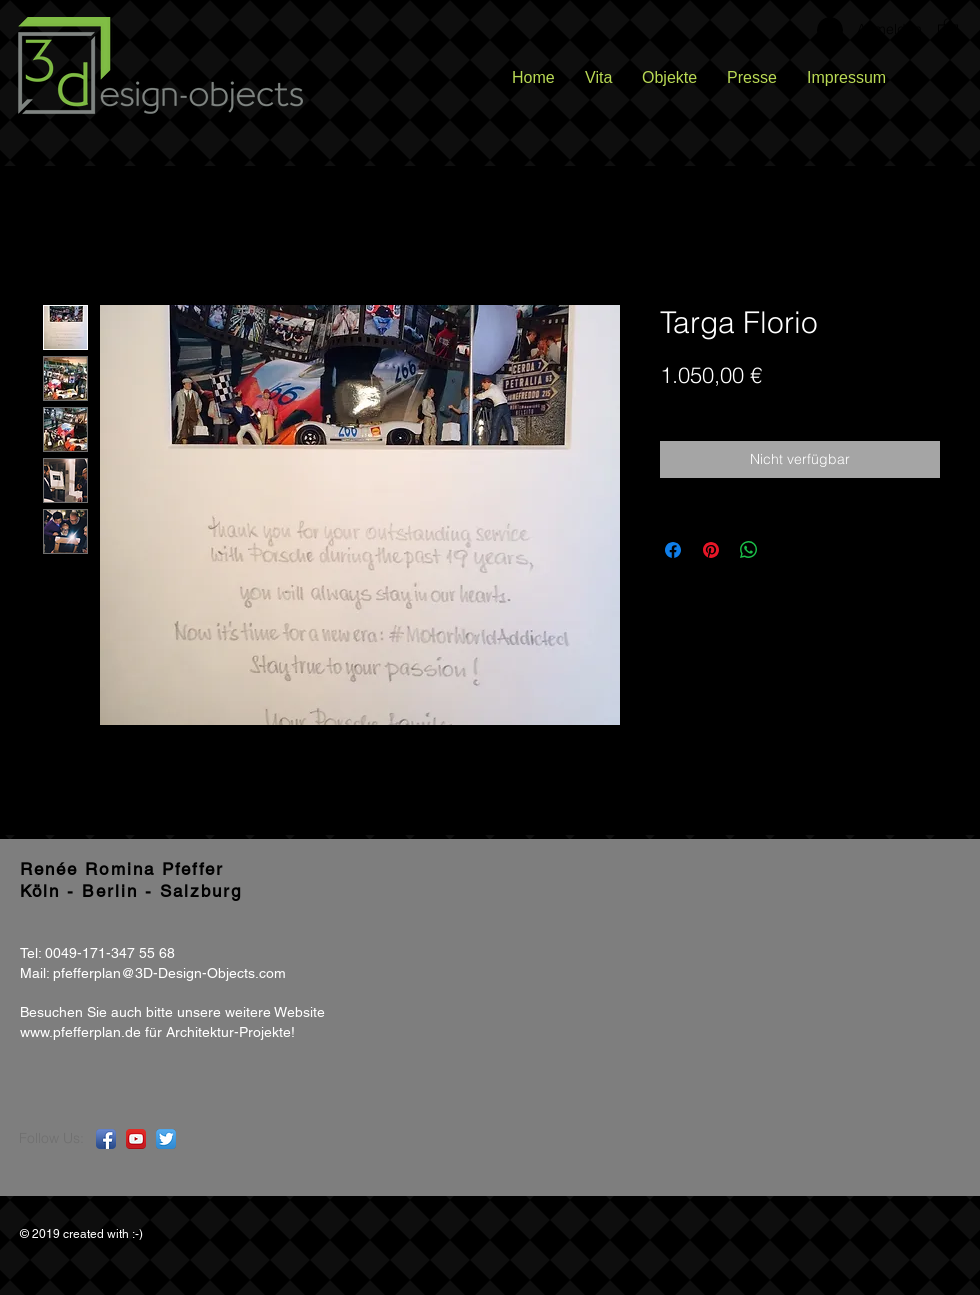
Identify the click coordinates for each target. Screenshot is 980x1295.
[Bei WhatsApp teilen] (749, 550)
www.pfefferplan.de (80, 1032)
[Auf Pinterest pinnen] (711, 550)
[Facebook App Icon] (106, 1139)
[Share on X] (787, 550)
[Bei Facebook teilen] (673, 550)
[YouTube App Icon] (136, 1139)
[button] (948, 29)
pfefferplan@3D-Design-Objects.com (169, 973)
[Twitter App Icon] (166, 1139)
